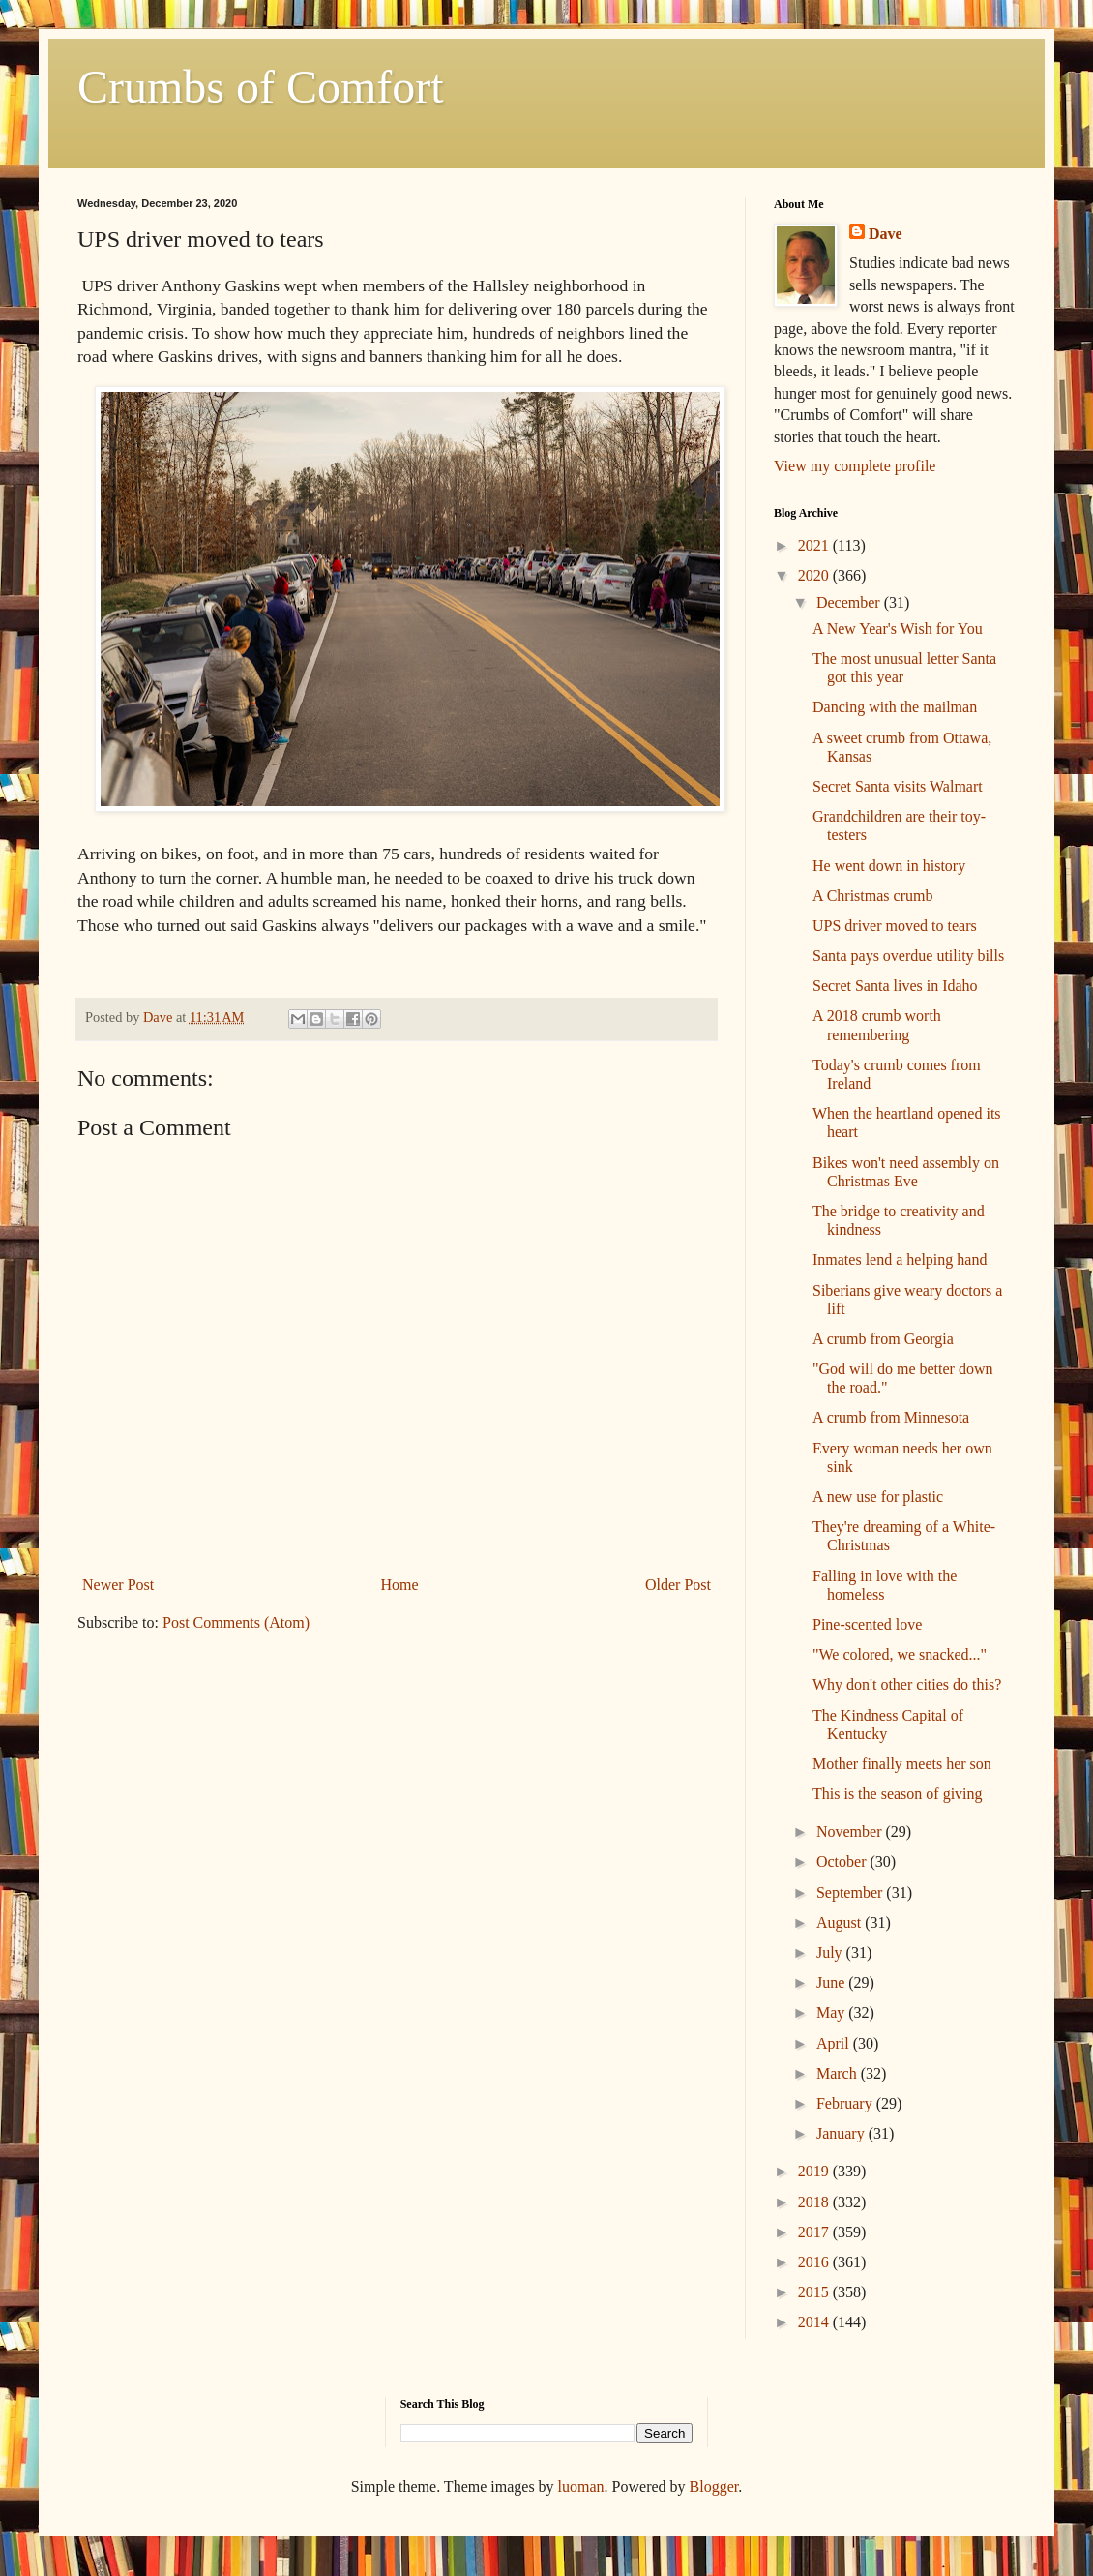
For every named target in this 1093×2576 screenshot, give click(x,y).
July (831, 1952)
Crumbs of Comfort (260, 86)
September (851, 1892)
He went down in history (888, 865)
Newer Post (118, 1584)
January (842, 2133)
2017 (815, 2232)
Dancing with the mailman (894, 707)
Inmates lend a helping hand (899, 1259)
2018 (815, 2202)
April (834, 2043)
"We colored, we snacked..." (899, 1654)
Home (400, 1584)
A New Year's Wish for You (897, 628)
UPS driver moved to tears (894, 925)
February (846, 2103)
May (832, 2012)
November (851, 1831)
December (850, 602)
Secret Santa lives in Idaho (895, 985)
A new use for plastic (877, 1496)
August (840, 1922)
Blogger (714, 2486)
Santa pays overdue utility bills (908, 955)
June (832, 1982)
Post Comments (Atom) (236, 1622)
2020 (815, 575)
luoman (581, 2486)
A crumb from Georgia (883, 1339)
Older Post (678, 1584)
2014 (815, 2322)
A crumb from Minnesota (890, 1417)
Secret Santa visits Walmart (897, 786)
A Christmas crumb (872, 895)
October (843, 1861)
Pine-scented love (867, 1624)
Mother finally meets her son (901, 1763)
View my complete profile (854, 466)
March (838, 2073)
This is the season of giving (897, 1793)
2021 (815, 545)
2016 (815, 2262)
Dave (885, 233)
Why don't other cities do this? (906, 1684)
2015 (815, 2292)
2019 (815, 2171)
